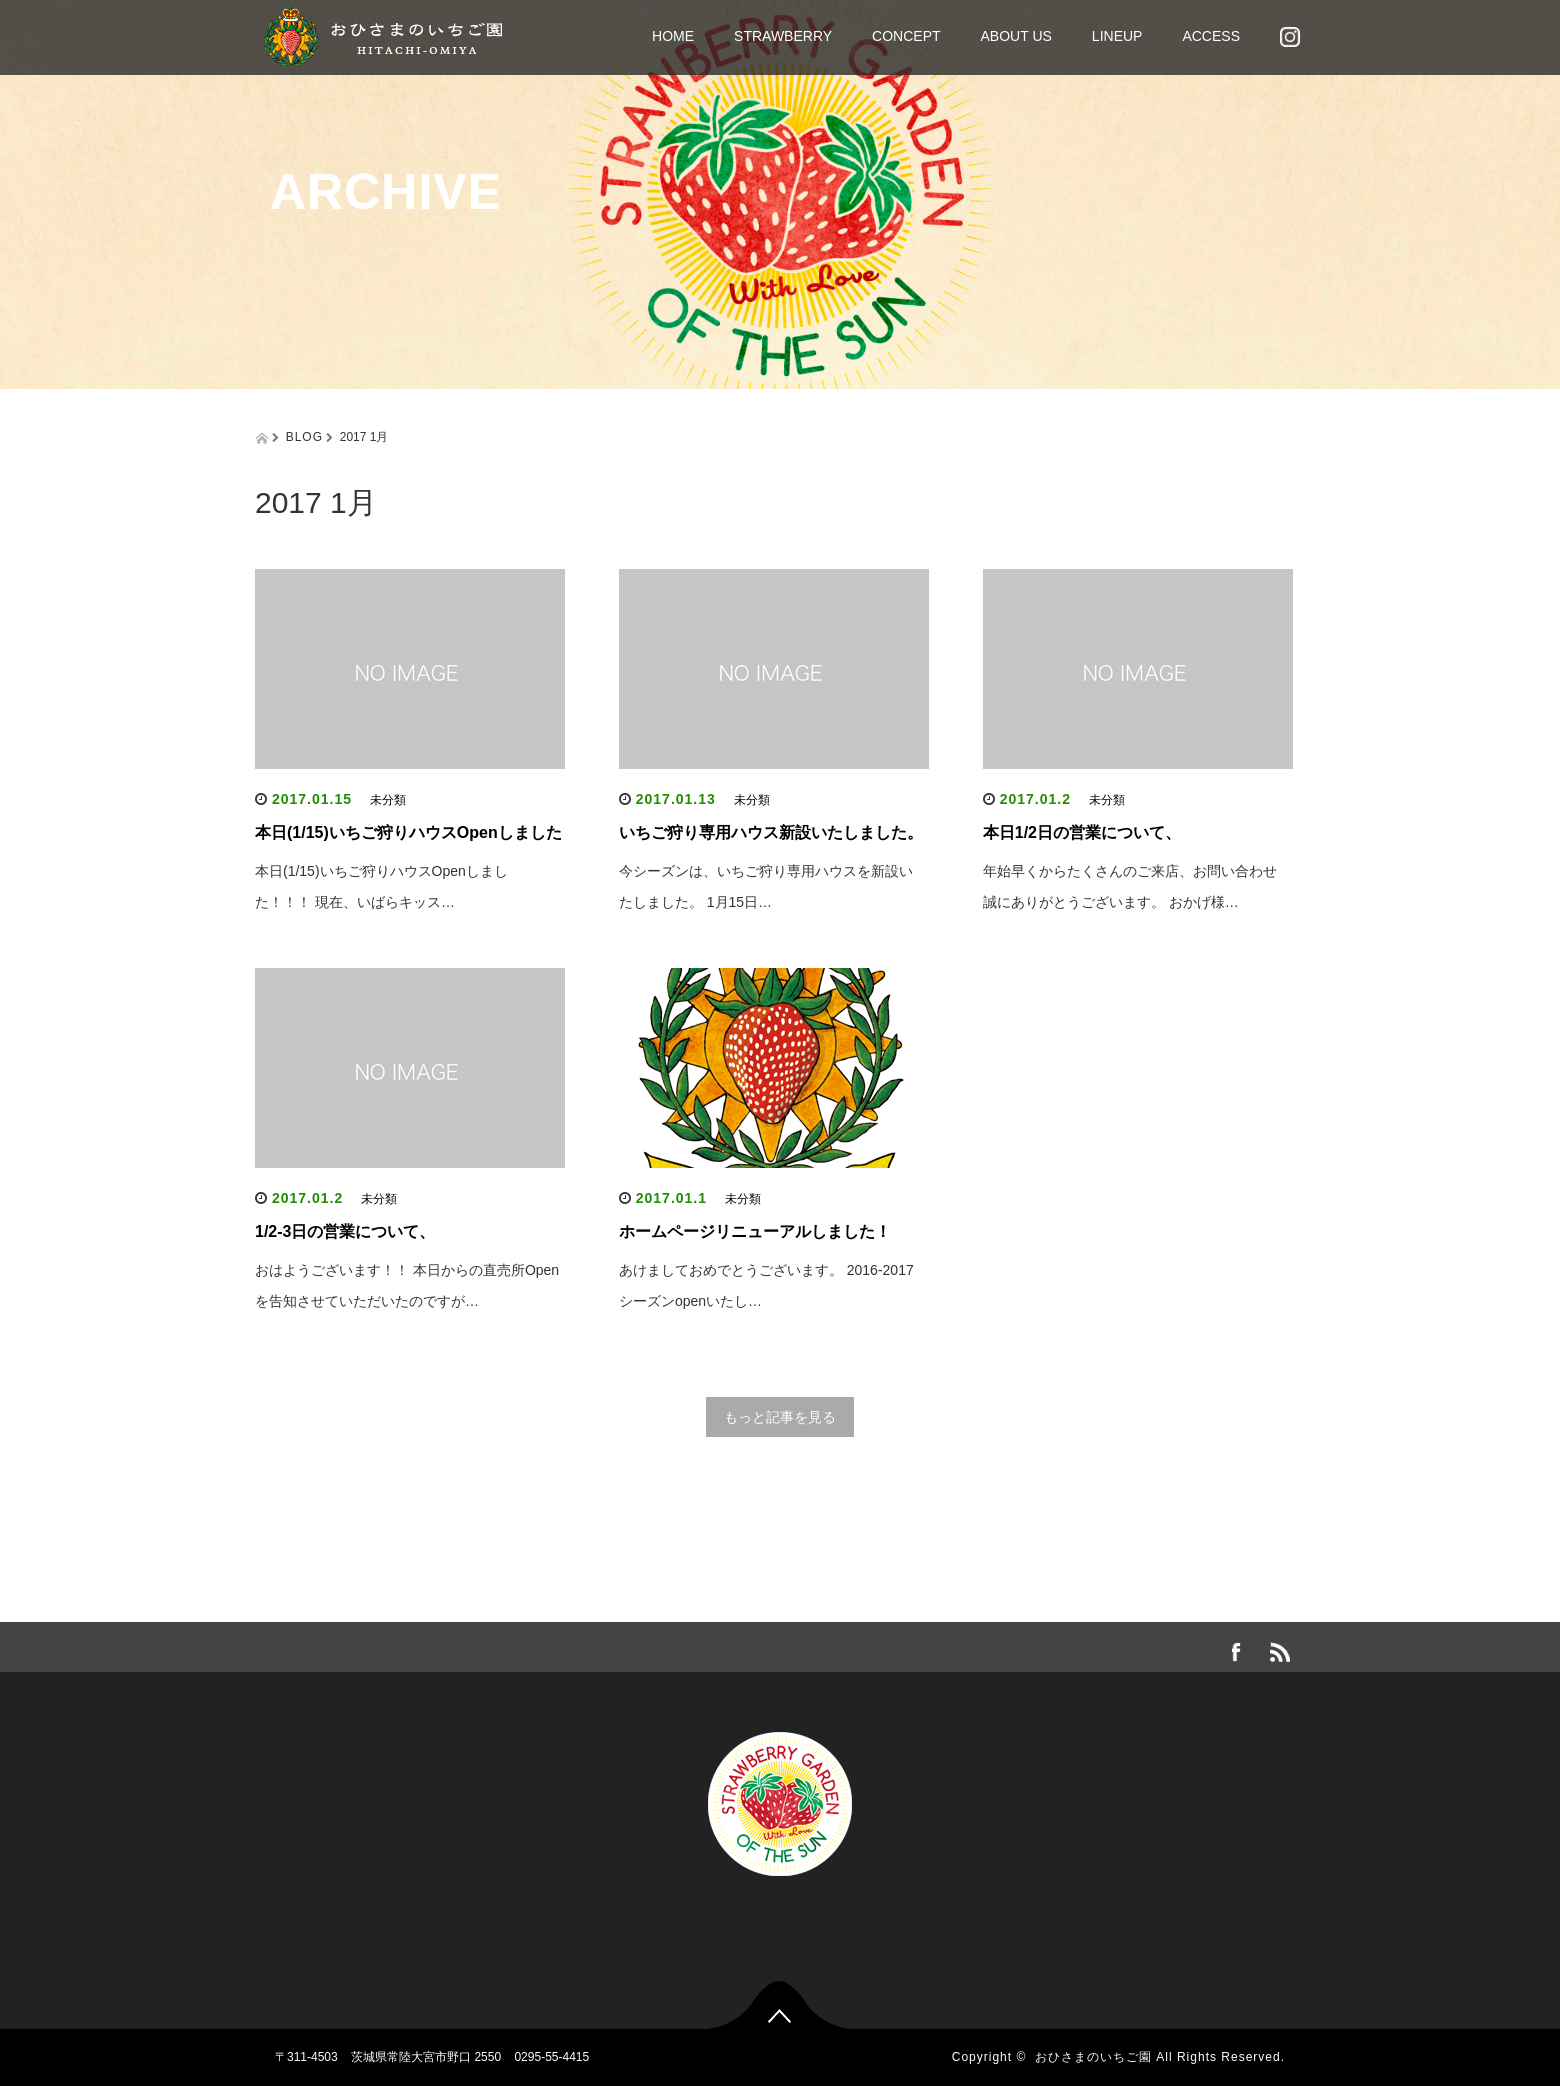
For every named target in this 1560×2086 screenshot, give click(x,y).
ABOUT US (1016, 36)
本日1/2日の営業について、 (1082, 832)
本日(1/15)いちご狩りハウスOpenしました (408, 832)
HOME (673, 36)
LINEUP (1117, 36)
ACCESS (1211, 36)
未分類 (388, 800)
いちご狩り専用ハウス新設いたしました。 (771, 832)
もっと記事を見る (780, 1417)
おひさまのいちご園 (1093, 2057)
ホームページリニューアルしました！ (755, 1231)
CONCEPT (906, 36)
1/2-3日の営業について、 (345, 1231)
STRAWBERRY (783, 36)
